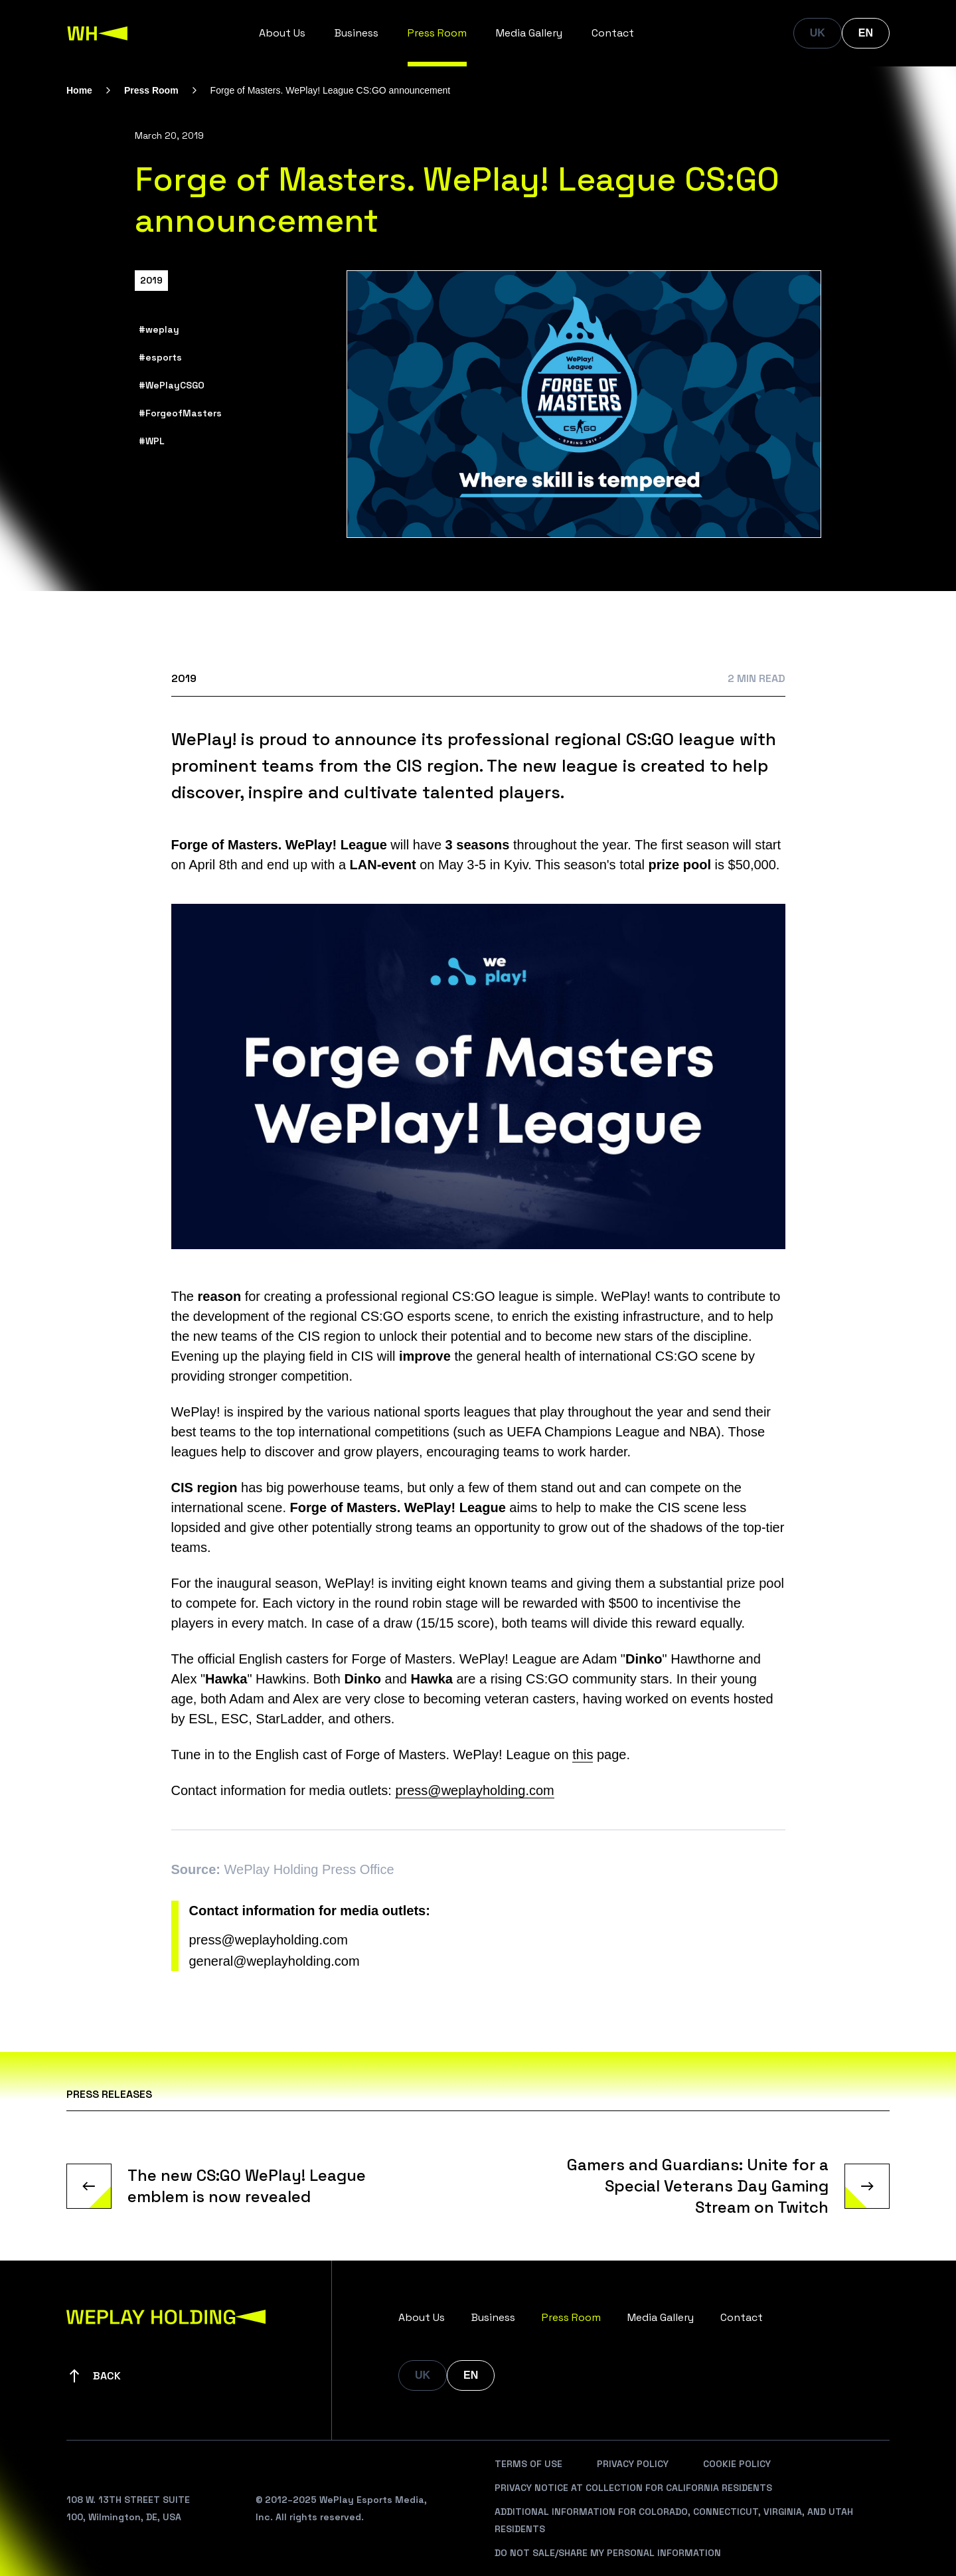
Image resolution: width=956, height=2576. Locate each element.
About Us (282, 33)
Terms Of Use (528, 2464)
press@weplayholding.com (474, 1790)
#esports (160, 357)
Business (356, 33)
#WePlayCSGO (171, 385)
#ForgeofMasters (180, 413)
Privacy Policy (633, 2464)
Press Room (437, 33)
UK (817, 33)
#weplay (159, 329)
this (582, 1754)
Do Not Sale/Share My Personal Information (608, 2553)
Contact (613, 33)
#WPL (152, 441)
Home (79, 90)
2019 (151, 280)
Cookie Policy (737, 2464)
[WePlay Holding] (97, 33)
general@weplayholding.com (274, 1961)
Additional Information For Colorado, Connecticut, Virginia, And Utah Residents (674, 2520)
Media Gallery (529, 33)
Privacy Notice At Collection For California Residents (633, 2488)
